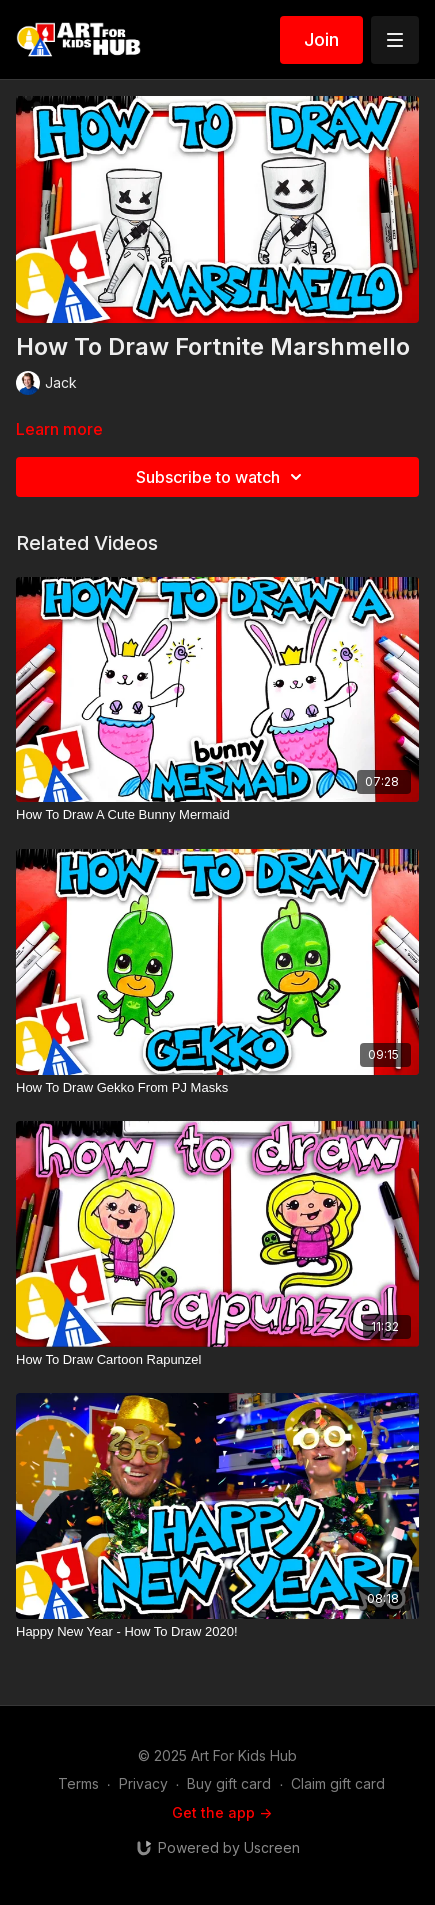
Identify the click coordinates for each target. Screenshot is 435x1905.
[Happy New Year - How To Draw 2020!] (217, 1632)
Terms (78, 1783)
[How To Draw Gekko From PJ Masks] (217, 1088)
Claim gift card (338, 1783)
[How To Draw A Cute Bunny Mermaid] (217, 815)
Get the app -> (222, 1812)
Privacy (143, 1783)
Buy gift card (229, 1783)
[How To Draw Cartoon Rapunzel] (217, 1360)
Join (321, 39)
